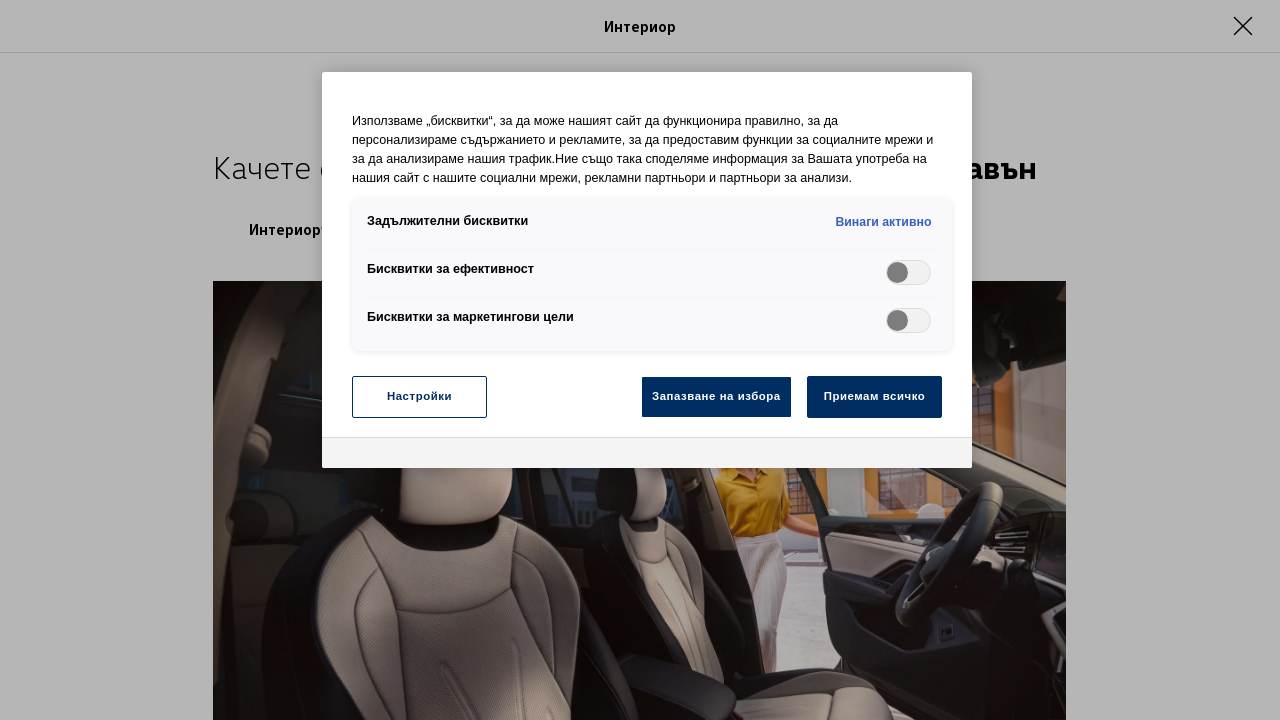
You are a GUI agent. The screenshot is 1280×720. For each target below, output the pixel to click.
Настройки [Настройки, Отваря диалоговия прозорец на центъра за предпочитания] (419, 396)
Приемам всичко (875, 396)
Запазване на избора (716, 396)
